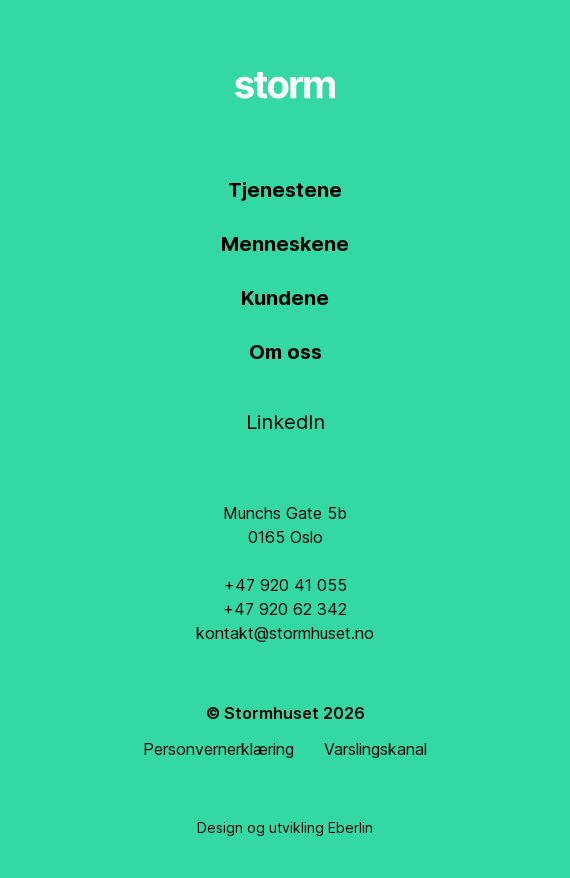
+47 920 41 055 (285, 585)
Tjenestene (285, 190)
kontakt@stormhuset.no (285, 633)
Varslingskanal (375, 749)
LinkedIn (285, 422)
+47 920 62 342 (285, 609)
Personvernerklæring (218, 749)
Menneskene (285, 244)
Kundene (285, 298)
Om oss (285, 352)
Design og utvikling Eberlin (285, 827)
